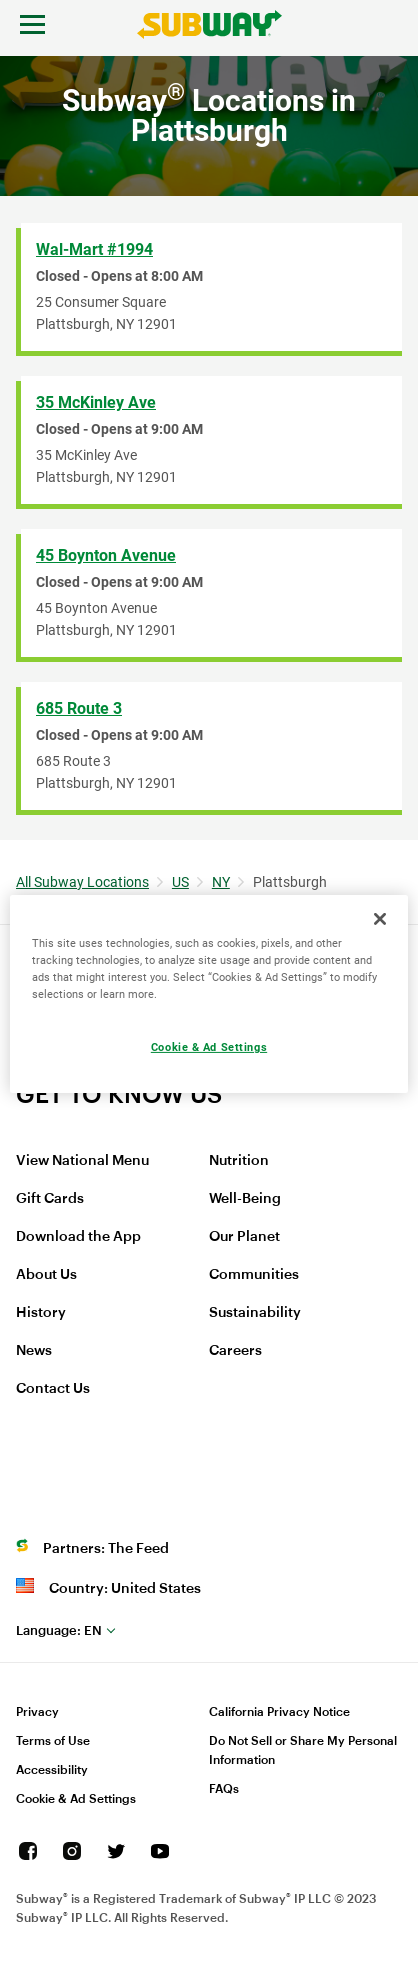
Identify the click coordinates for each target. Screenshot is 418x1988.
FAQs (224, 1789)
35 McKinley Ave (96, 402)
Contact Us (53, 1389)
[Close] (380, 919)
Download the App (78, 1237)
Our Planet (244, 1237)
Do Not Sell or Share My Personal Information (303, 1750)
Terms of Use (53, 1741)
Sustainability (255, 1313)
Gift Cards (50, 1199)
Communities (254, 1275)
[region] (208, 994)
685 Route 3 (79, 708)
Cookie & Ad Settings (76, 1799)
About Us (46, 1275)
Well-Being (245, 1199)
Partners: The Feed (106, 1549)
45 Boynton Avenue (106, 555)
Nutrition (239, 1161)
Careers (235, 1351)
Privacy (37, 1712)
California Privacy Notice (279, 1712)
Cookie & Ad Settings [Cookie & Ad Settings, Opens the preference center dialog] (209, 1047)
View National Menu (82, 1161)
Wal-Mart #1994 (94, 249)
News (34, 1351)
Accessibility (52, 1770)
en (59, 1630)
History (41, 1313)
